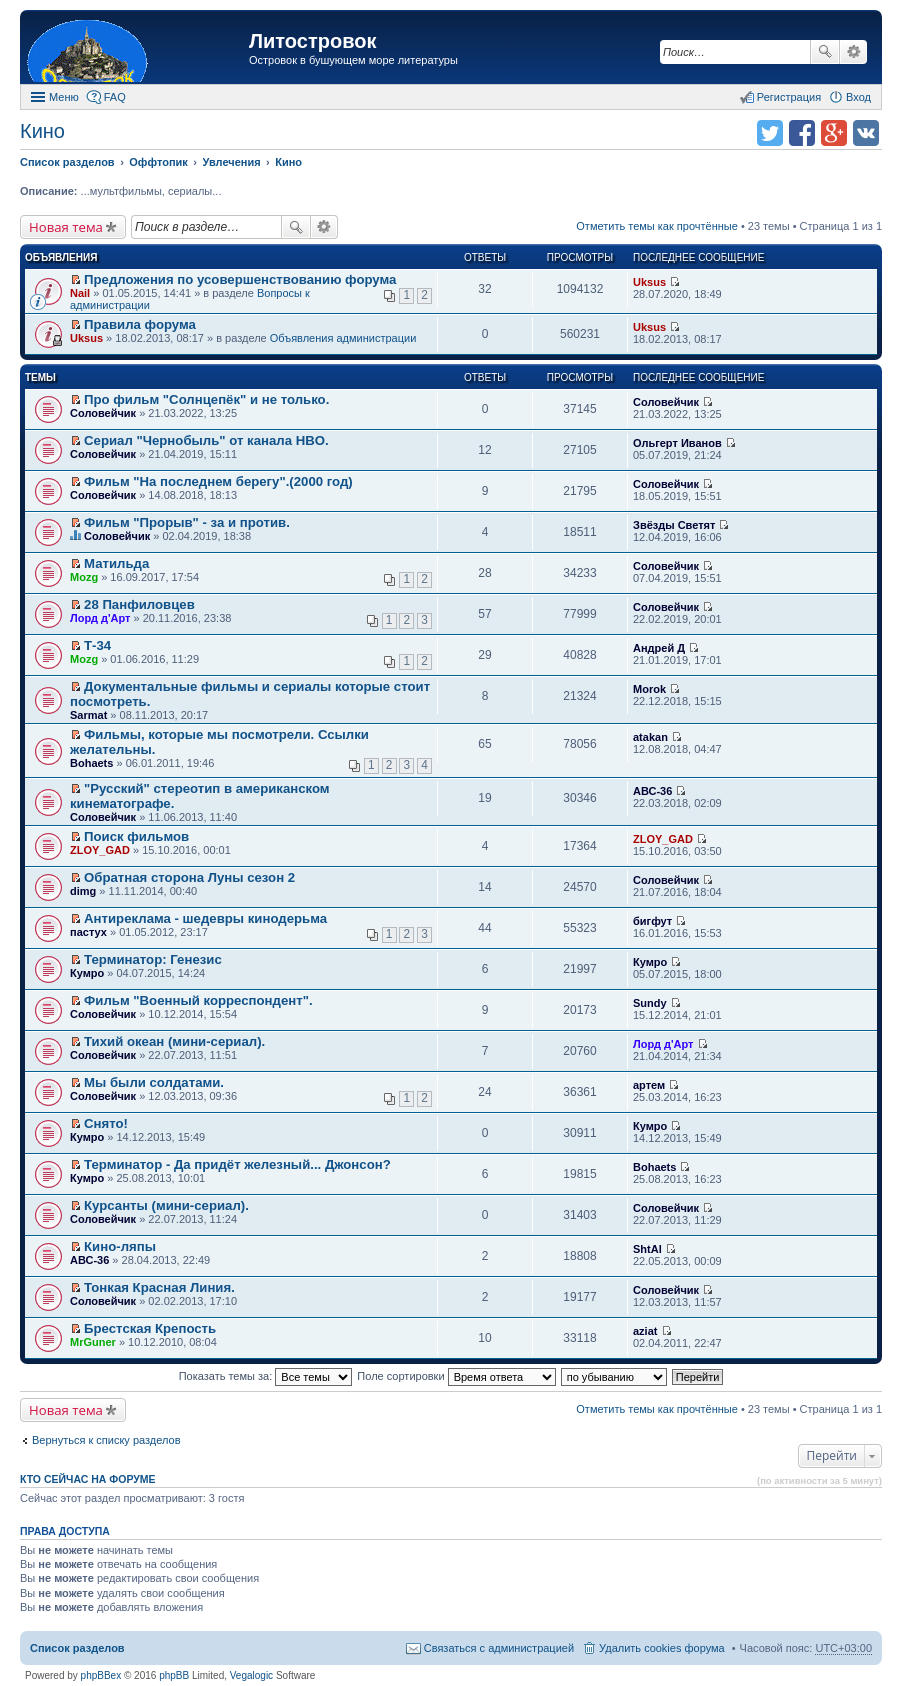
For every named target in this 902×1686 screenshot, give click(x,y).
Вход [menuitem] (858, 97)
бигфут (652, 921)
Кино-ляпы (120, 1246)
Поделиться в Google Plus (834, 133)
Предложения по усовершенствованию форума (240, 279)
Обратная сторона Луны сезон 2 (189, 877)
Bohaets (91, 763)
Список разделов (77, 1648)
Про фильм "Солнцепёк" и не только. (206, 399)
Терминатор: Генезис (153, 959)
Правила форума (140, 324)
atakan (650, 737)
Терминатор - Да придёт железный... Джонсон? (237, 1164)
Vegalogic (251, 1675)
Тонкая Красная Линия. (159, 1287)
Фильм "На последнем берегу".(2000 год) (218, 481)
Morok (649, 689)
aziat (645, 1331)
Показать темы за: (266, 1376)
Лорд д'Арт (100, 618)
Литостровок (312, 41)
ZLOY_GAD (100, 850)
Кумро (87, 973)
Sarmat (88, 715)
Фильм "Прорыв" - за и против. (187, 522)
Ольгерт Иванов (677, 443)
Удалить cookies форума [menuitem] (662, 1648)
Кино (42, 131)
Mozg (84, 577)
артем (649, 1085)
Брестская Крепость (150, 1328)
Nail (80, 293)
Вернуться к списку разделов (106, 1440)
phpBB (174, 1675)
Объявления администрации (343, 338)
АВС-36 (652, 791)
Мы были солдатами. (154, 1082)
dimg (83, 891)
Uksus (649, 282)
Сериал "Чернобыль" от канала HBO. (206, 440)
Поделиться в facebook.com (802, 133)
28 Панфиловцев (139, 604)
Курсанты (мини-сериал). (166, 1205)
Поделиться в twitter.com (770, 133)
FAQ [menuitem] (115, 97)
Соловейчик (103, 413)
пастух (88, 932)
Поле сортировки (456, 1376)
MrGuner (93, 1342)
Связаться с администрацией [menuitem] (499, 1648)
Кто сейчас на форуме (88, 1479)
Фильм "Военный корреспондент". (198, 1000)
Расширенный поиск (853, 52)
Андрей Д (659, 648)
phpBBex (101, 1675)
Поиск (825, 52)
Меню (64, 97)
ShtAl (647, 1249)
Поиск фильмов (136, 836)
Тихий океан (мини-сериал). (174, 1041)
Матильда (116, 563)
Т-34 (97, 645)
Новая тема (66, 227)
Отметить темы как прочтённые (657, 226)
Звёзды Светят (674, 525)
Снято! (106, 1123)
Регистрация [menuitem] (789, 97)
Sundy (650, 1003)
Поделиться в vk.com (866, 133)
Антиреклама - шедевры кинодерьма (205, 918)
